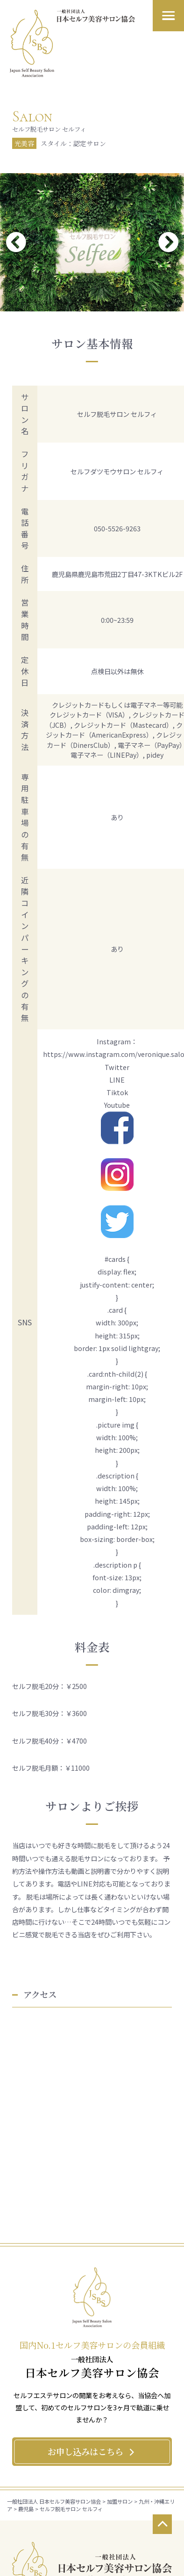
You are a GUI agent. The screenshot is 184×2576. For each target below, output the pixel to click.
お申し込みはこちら (92, 2451)
